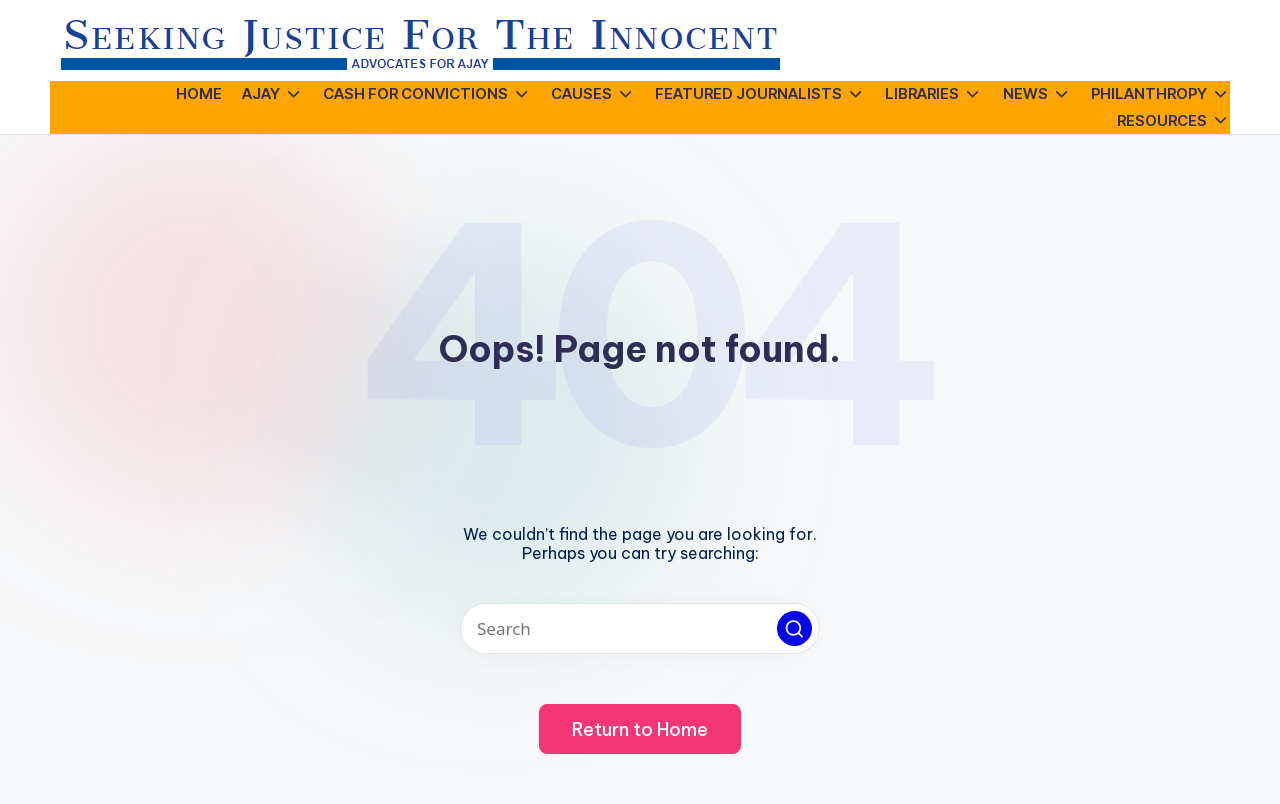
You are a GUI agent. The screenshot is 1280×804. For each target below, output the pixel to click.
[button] (794, 628)
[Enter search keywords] (640, 628)
